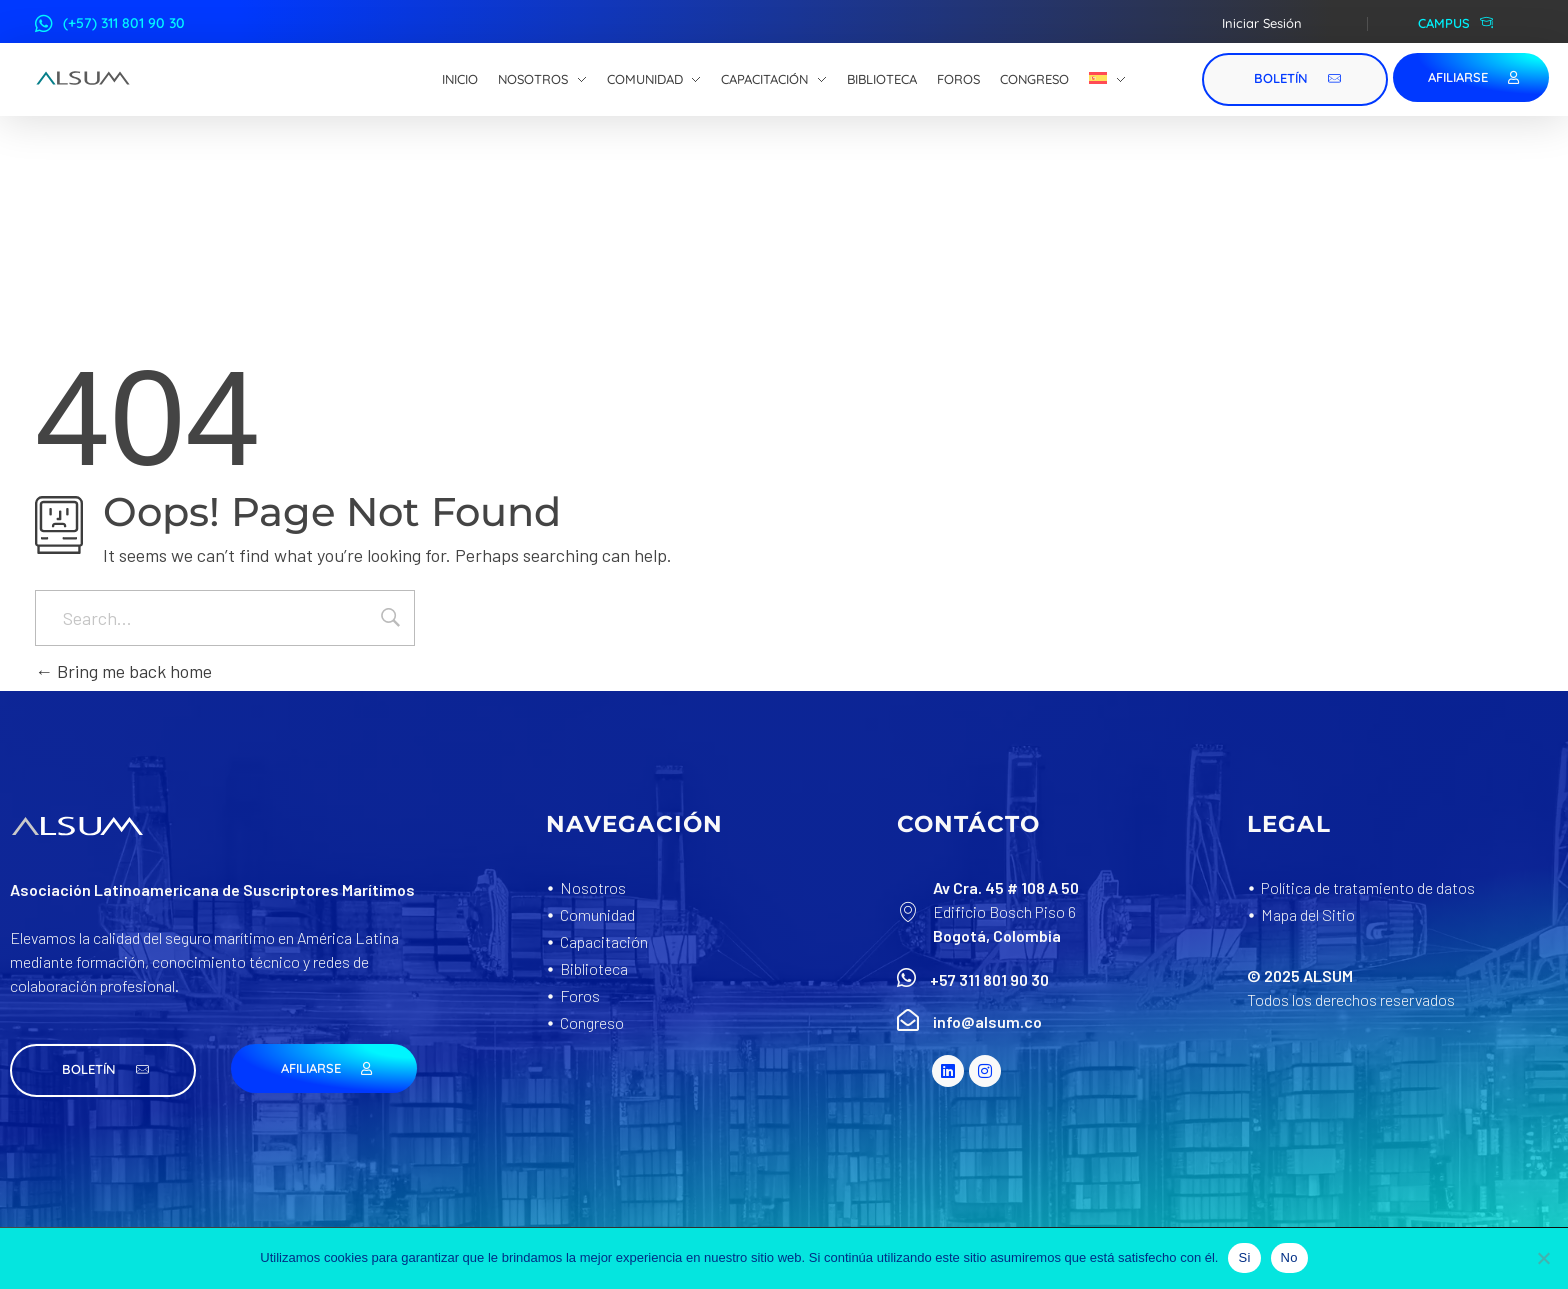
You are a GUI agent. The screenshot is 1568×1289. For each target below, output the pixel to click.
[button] (103, 1070)
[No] (1543, 1258)
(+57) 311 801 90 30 (124, 23)
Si (1244, 1257)
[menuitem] (1107, 80)
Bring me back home (123, 671)
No (1289, 1257)
